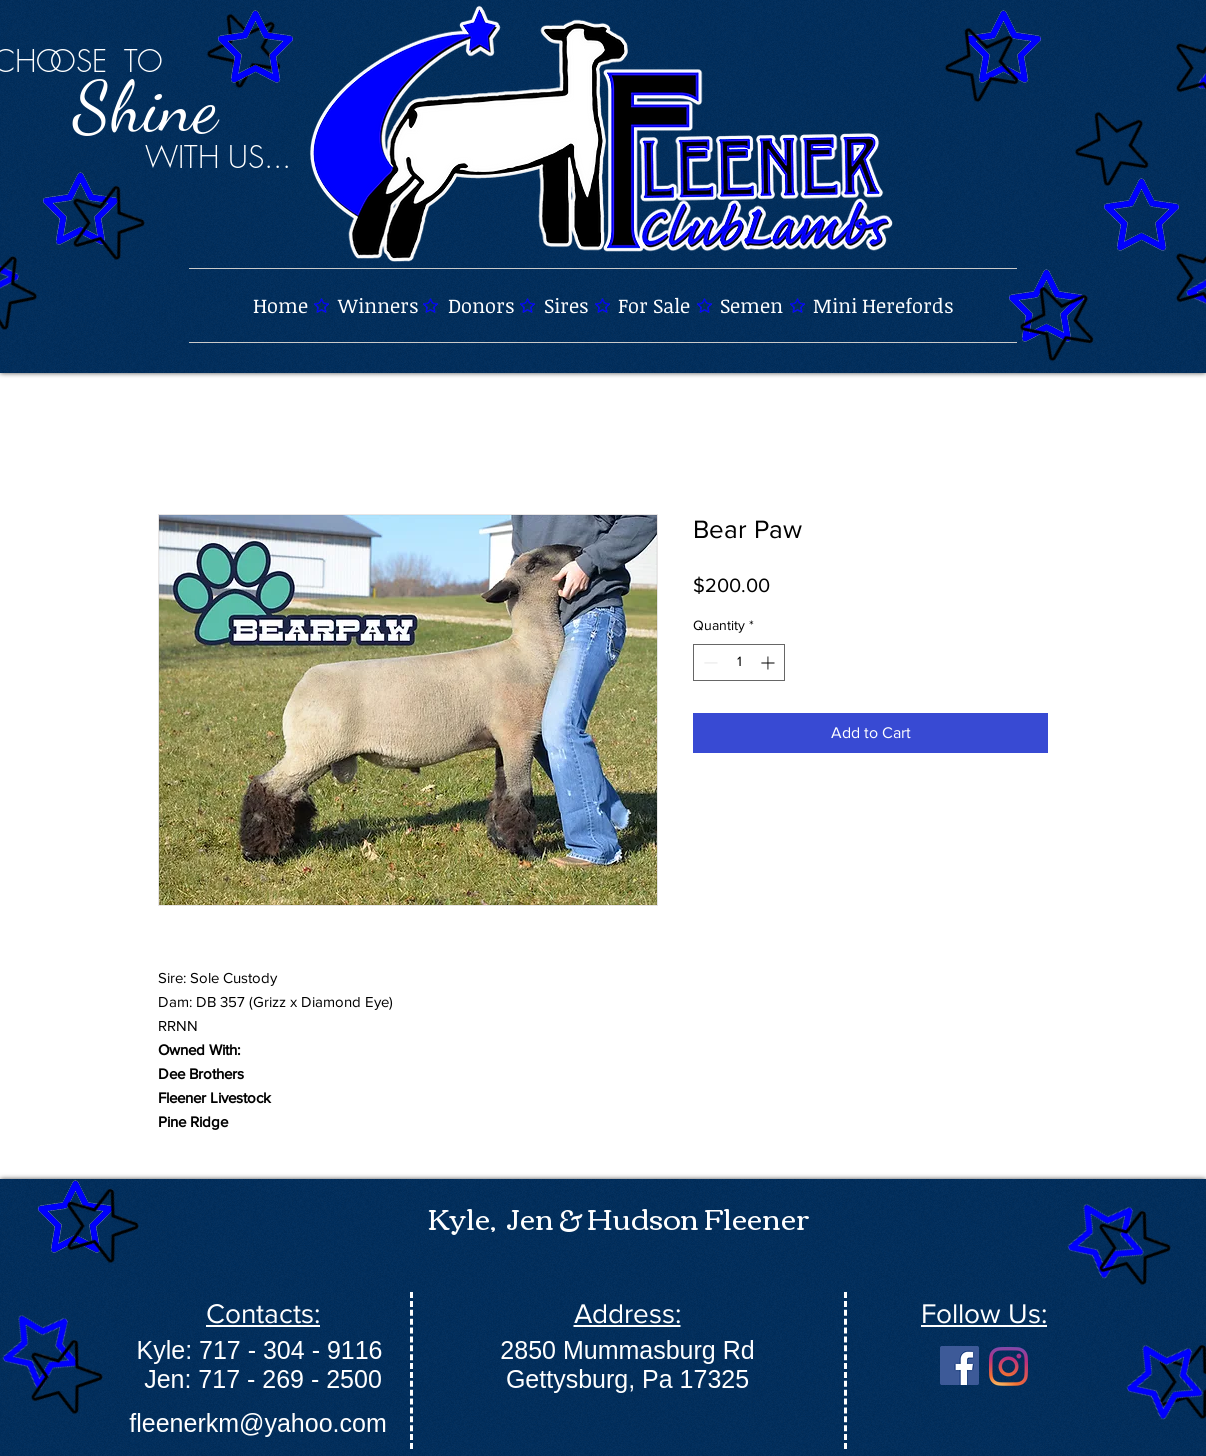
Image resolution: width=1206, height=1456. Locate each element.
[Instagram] (1008, 1366)
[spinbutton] (739, 662)
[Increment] (769, 662)
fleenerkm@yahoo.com (257, 1423)
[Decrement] (708, 662)
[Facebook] (959, 1365)
